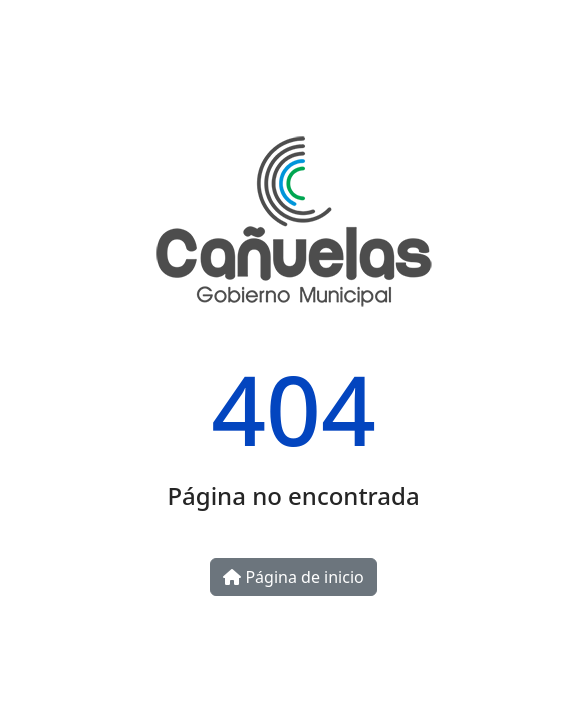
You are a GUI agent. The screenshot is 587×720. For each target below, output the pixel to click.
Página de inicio (293, 577)
